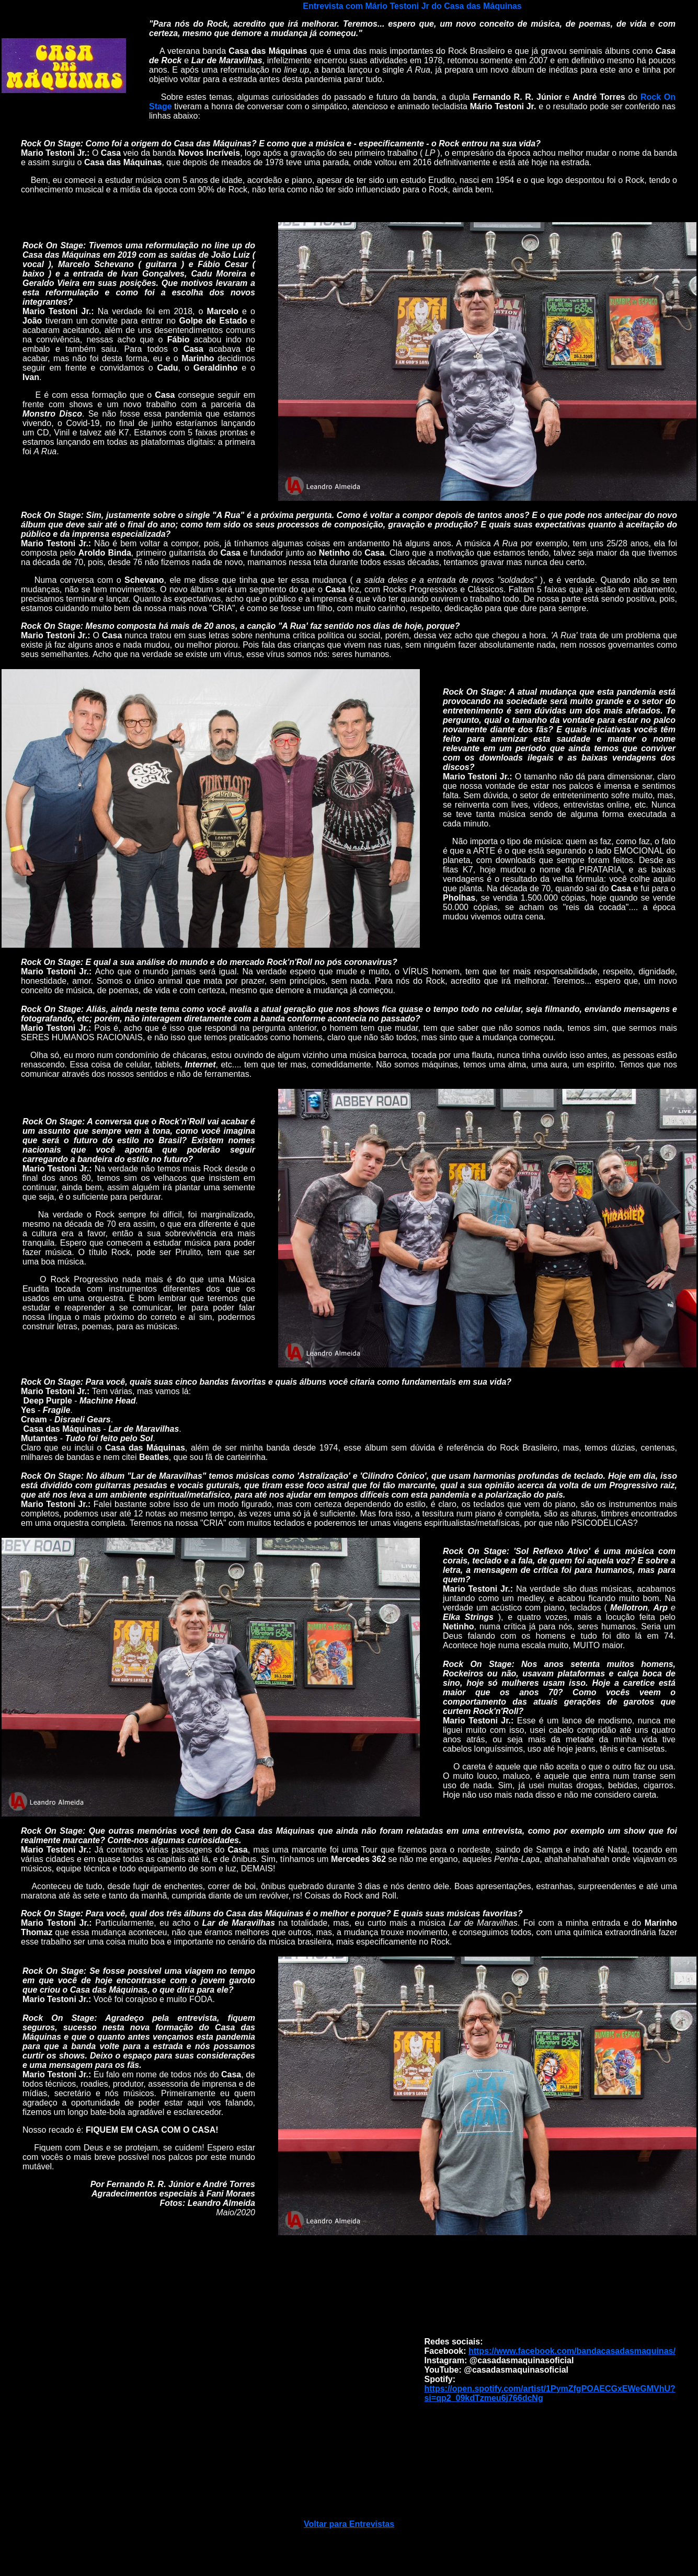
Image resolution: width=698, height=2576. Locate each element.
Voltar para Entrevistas (349, 2524)
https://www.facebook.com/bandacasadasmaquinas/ (572, 2351)
